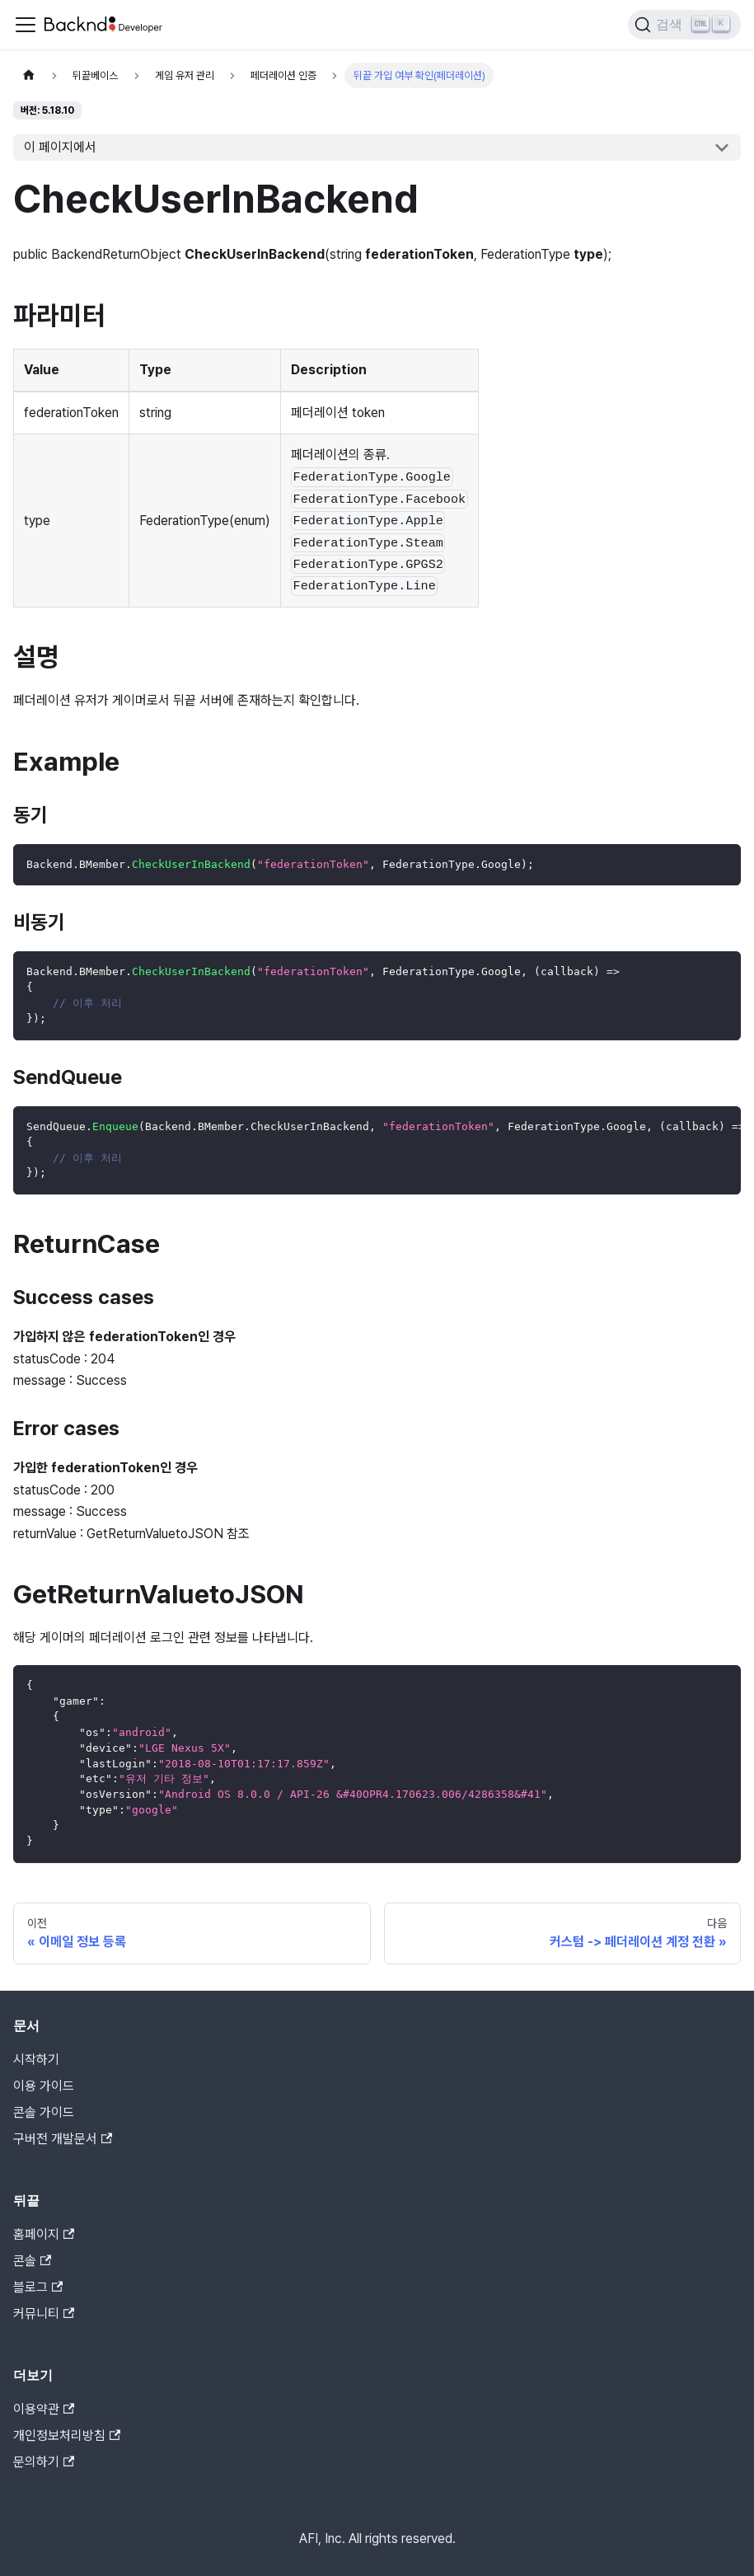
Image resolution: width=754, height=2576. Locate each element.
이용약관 (43, 2409)
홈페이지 (43, 2234)
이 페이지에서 (60, 147)
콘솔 (32, 2261)
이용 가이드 (43, 2086)
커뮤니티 (43, 2313)
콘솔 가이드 (43, 2112)
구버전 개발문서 (62, 2139)
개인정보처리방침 (66, 2435)
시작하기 (36, 2059)
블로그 (38, 2287)
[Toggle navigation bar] (25, 24)
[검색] (684, 25)
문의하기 (43, 2462)
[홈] (28, 75)
